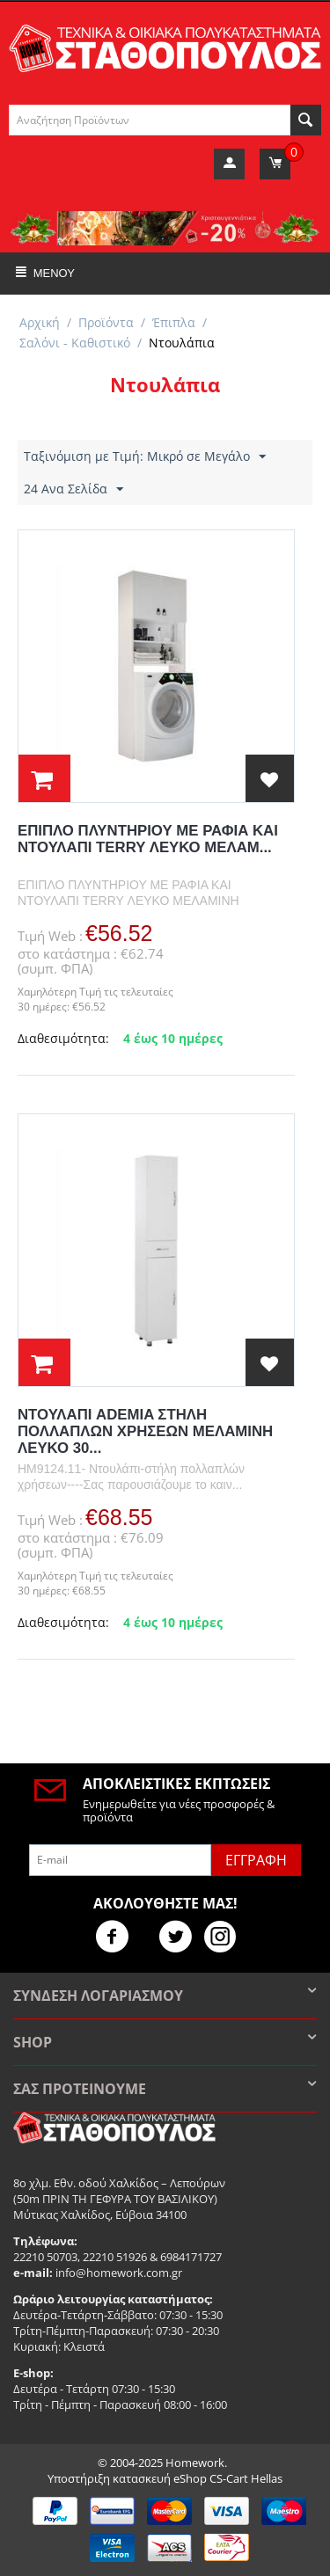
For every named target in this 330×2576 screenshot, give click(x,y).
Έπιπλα (173, 322)
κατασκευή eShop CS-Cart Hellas (197, 2478)
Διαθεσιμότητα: (63, 1038)
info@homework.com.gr (118, 2272)
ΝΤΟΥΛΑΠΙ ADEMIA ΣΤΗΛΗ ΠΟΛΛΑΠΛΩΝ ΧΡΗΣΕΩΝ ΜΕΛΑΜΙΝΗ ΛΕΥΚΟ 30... (145, 1431)
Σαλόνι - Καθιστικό (74, 342)
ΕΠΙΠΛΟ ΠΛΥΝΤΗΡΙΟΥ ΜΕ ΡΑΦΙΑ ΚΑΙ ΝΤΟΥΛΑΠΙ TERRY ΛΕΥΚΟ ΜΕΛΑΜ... (148, 839)
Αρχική (39, 322)
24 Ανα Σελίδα (73, 489)
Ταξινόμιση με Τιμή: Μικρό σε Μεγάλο (145, 457)
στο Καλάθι (44, 778)
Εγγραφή (256, 1860)
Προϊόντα (106, 322)
